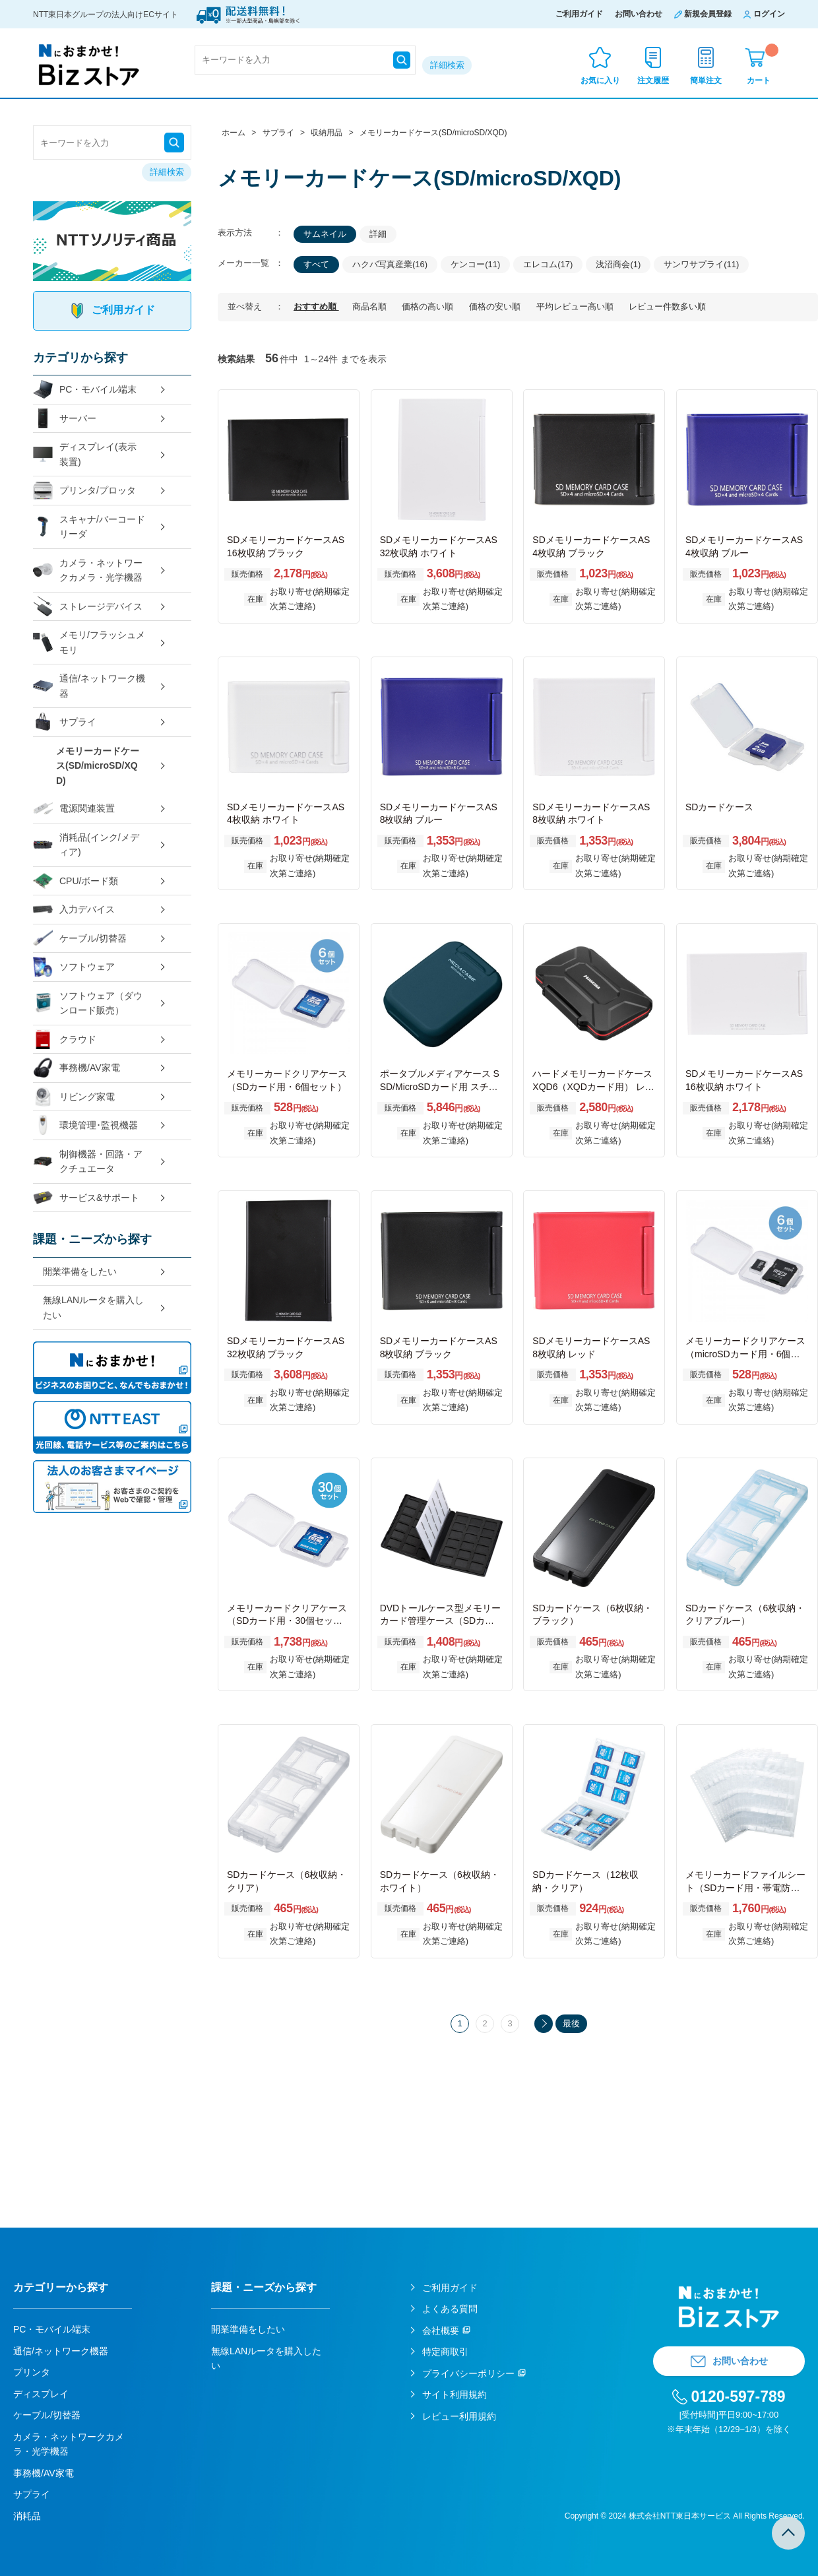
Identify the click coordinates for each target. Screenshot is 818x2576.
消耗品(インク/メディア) (86, 844)
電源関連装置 (74, 808)
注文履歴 (653, 80)
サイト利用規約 (454, 2394)
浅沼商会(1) (618, 264)
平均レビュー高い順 (576, 306)
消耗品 (27, 2516)
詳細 (378, 234)
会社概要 (440, 2330)
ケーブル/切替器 (80, 938)
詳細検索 (447, 65)
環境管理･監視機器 (85, 1125)
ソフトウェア (74, 967)
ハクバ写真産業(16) (389, 264)
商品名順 (370, 306)
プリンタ (31, 2372)
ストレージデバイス (87, 607)
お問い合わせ (638, 13)
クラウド (64, 1039)
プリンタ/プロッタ (84, 490)
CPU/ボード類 (75, 881)
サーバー (64, 418)
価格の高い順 (429, 306)
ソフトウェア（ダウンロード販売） (87, 1003)
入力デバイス (74, 909)
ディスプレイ (41, 2394)
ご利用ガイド (579, 13)
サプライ (64, 722)
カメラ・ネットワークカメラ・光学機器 (87, 570)
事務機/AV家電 (76, 1068)
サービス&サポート (86, 1198)
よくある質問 (450, 2308)
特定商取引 (445, 2351)
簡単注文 (706, 80)
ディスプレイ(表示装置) (85, 454)
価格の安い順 (496, 306)
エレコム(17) (548, 264)
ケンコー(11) (475, 264)
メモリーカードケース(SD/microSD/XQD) (97, 766)
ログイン (769, 13)
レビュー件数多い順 (667, 306)
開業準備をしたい (80, 1271)
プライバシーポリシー (468, 2373)
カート (762, 64)
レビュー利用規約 (459, 2416)
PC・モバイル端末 (85, 389)
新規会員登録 (708, 13)
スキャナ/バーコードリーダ (89, 526)
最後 (571, 2023)
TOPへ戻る (788, 2533)
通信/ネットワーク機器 (89, 685)
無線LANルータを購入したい (93, 1307)
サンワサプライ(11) (701, 264)
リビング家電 (74, 1097)
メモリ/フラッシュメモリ (89, 642)
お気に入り (600, 80)
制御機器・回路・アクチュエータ (87, 1161)
